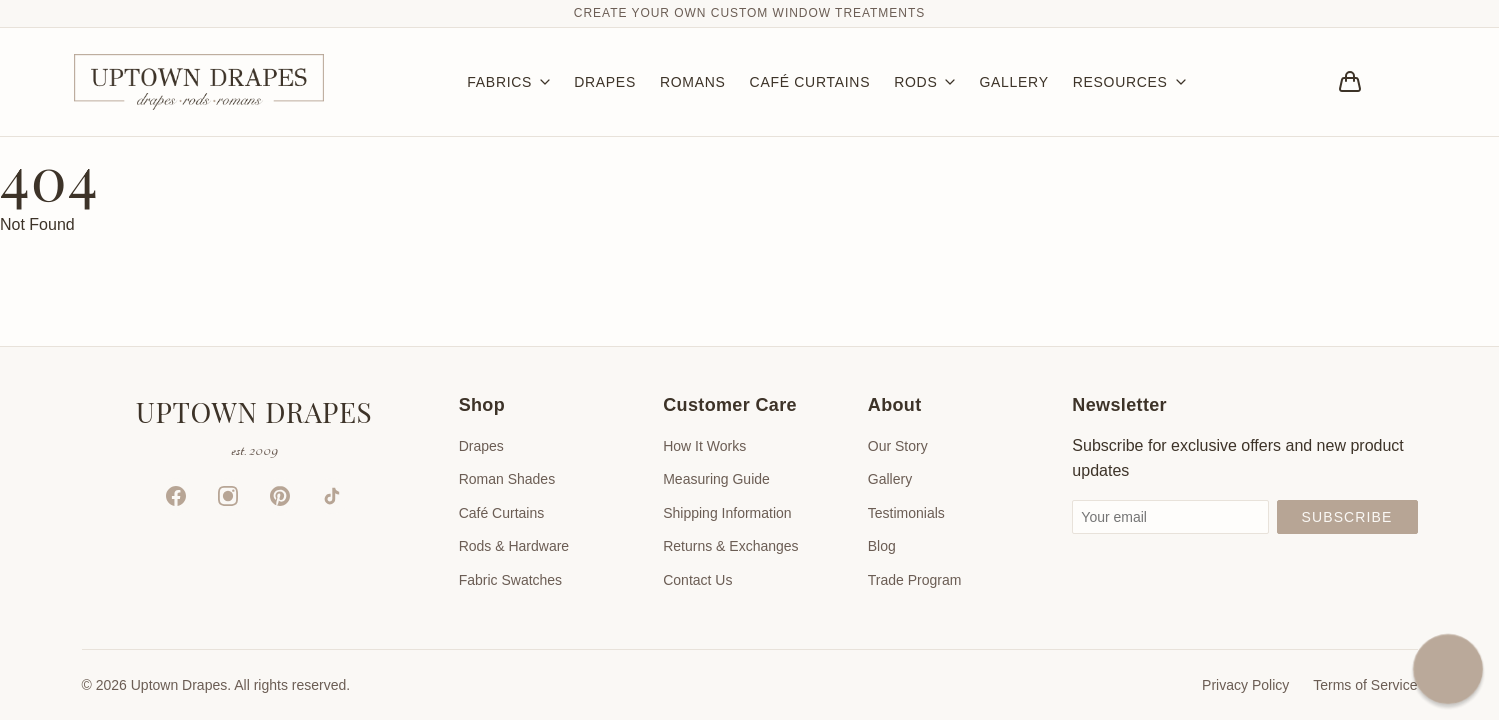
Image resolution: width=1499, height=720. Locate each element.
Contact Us (697, 580)
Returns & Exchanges (730, 546)
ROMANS (693, 82)
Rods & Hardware (514, 546)
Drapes (481, 446)
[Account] (1406, 82)
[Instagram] (228, 496)
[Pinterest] (280, 496)
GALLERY (1013, 82)
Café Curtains (502, 513)
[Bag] (1350, 82)
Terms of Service (1365, 685)
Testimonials (906, 513)
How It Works (704, 446)
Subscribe (1347, 517)
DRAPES (605, 82)
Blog (882, 546)
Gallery (890, 479)
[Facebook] (176, 496)
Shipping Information (727, 513)
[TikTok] (332, 496)
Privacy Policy (1245, 685)
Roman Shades (507, 479)
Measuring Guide (716, 479)
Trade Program (915, 580)
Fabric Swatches (510, 580)
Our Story (898, 446)
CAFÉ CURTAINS (810, 82)
